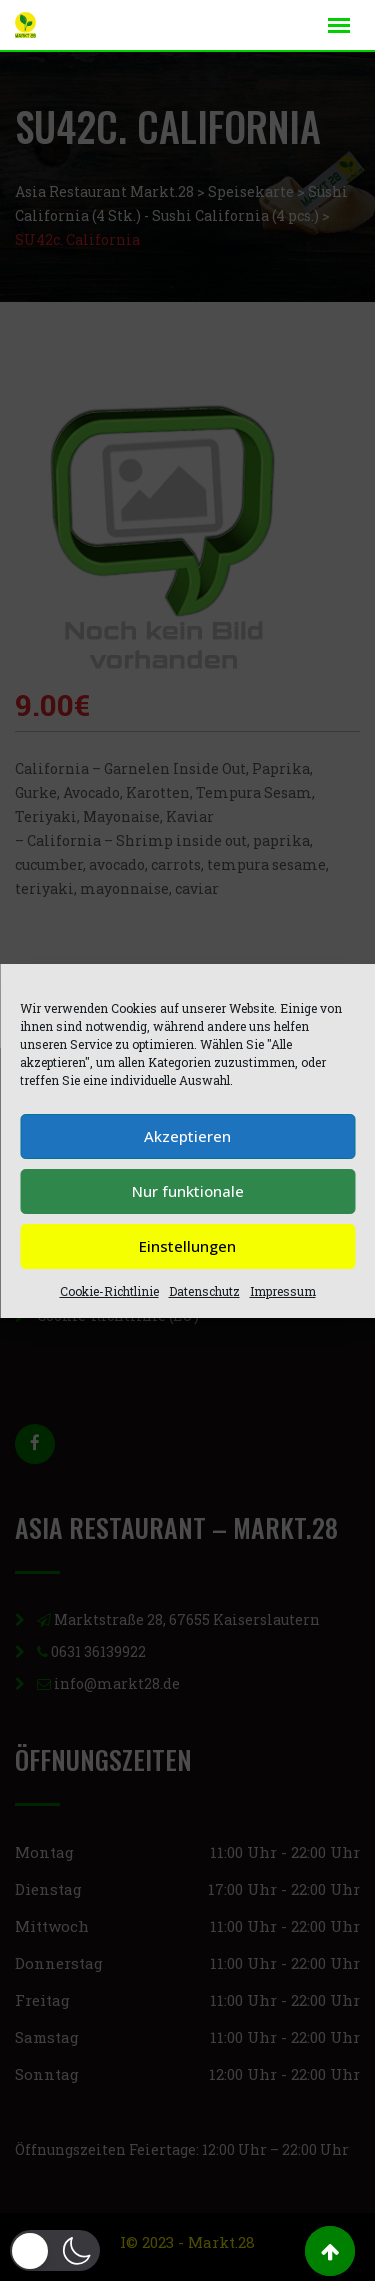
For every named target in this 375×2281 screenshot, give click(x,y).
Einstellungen (187, 1246)
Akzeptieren (187, 1136)
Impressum (283, 1291)
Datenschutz (204, 1291)
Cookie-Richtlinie (109, 1291)
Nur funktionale (188, 1191)
